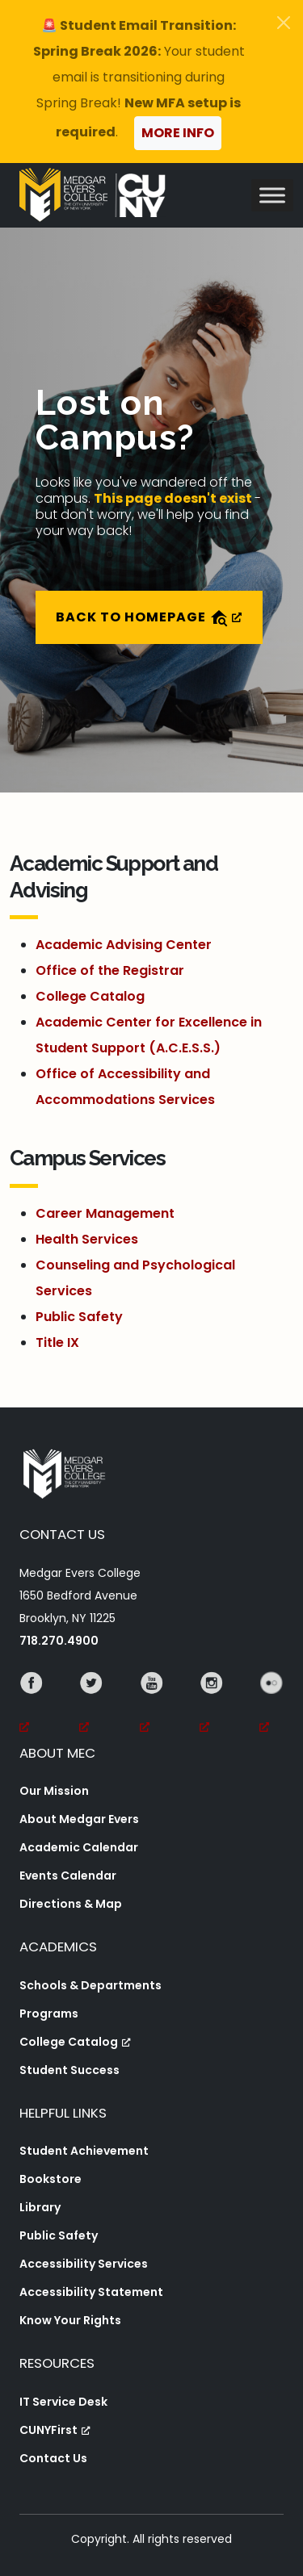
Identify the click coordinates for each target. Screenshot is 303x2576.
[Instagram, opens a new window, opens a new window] (212, 1705)
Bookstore (50, 2179)
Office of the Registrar (110, 970)
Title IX (57, 1342)
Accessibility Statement (91, 2292)
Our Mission (54, 1791)
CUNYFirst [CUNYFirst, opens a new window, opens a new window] (54, 2430)
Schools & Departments (90, 1985)
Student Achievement (84, 2151)
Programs (48, 2013)
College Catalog (90, 996)
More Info (177, 132)
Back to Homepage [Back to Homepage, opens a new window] (149, 618)
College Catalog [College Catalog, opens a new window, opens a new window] (75, 2042)
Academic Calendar (78, 1847)
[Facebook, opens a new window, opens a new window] (31, 1705)
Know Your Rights (70, 2320)
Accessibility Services (83, 2264)
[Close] (283, 22)
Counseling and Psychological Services (135, 1278)
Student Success (69, 2070)
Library (40, 2207)
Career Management (105, 1213)
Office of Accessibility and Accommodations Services (125, 1086)
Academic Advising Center (124, 944)
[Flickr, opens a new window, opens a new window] (271, 1705)
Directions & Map (70, 1904)
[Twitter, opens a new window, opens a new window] (91, 1705)
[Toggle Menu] (272, 195)
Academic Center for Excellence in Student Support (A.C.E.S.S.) (149, 1035)
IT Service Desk (63, 2402)
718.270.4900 (59, 1641)
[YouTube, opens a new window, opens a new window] (152, 1705)
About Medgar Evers (79, 1819)
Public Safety (79, 1316)
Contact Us (53, 2458)
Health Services (87, 1239)
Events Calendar (67, 1875)
